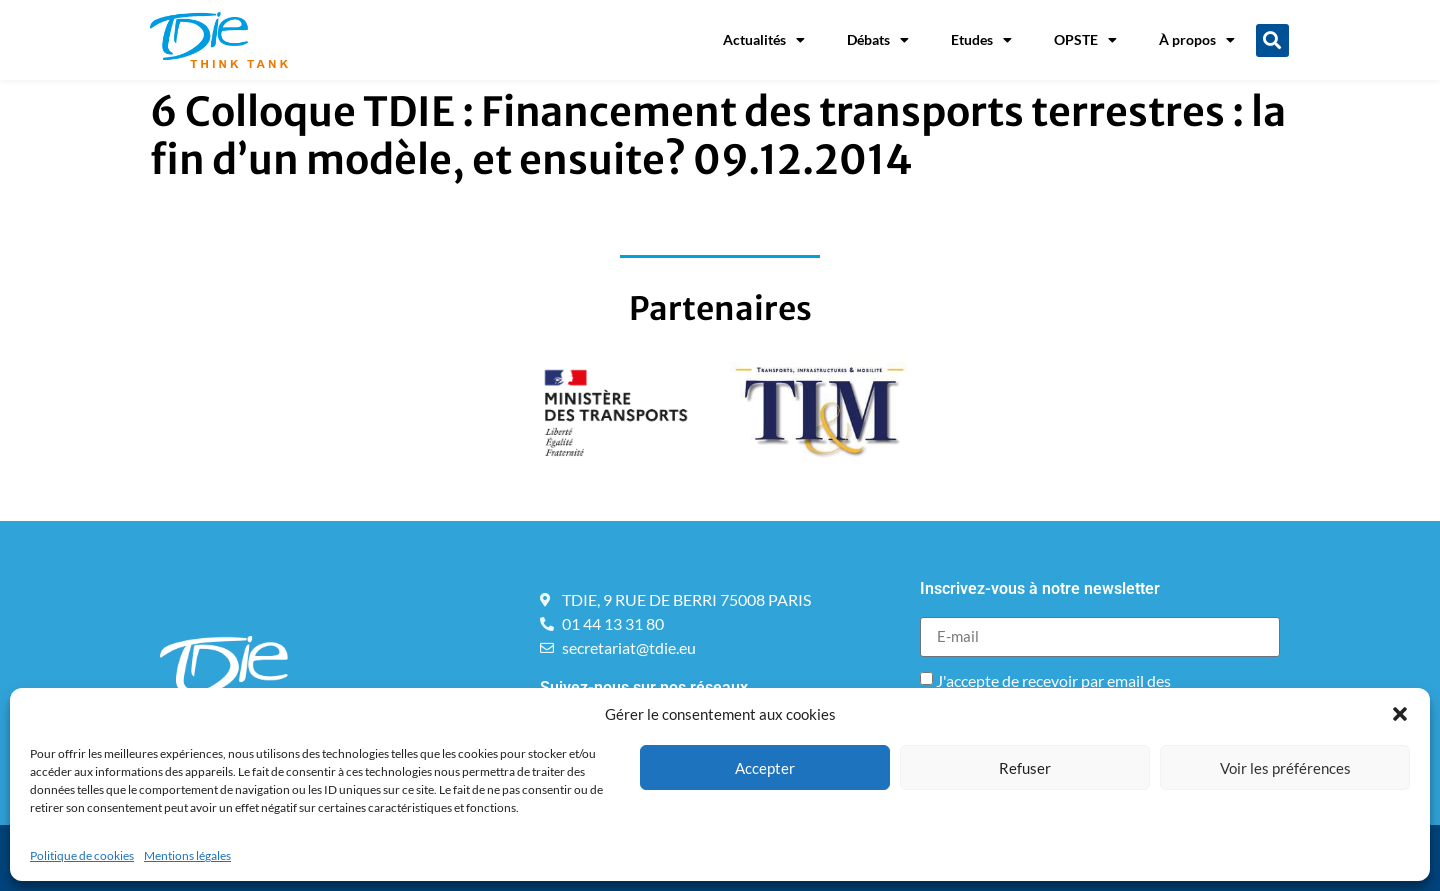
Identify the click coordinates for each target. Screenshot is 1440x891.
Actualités (764, 40)
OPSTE (1085, 40)
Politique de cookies (82, 855)
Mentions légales (187, 855)
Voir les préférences (1285, 768)
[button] (1400, 714)
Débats (878, 40)
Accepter (765, 768)
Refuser (1025, 768)
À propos (1197, 40)
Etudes (981, 40)
